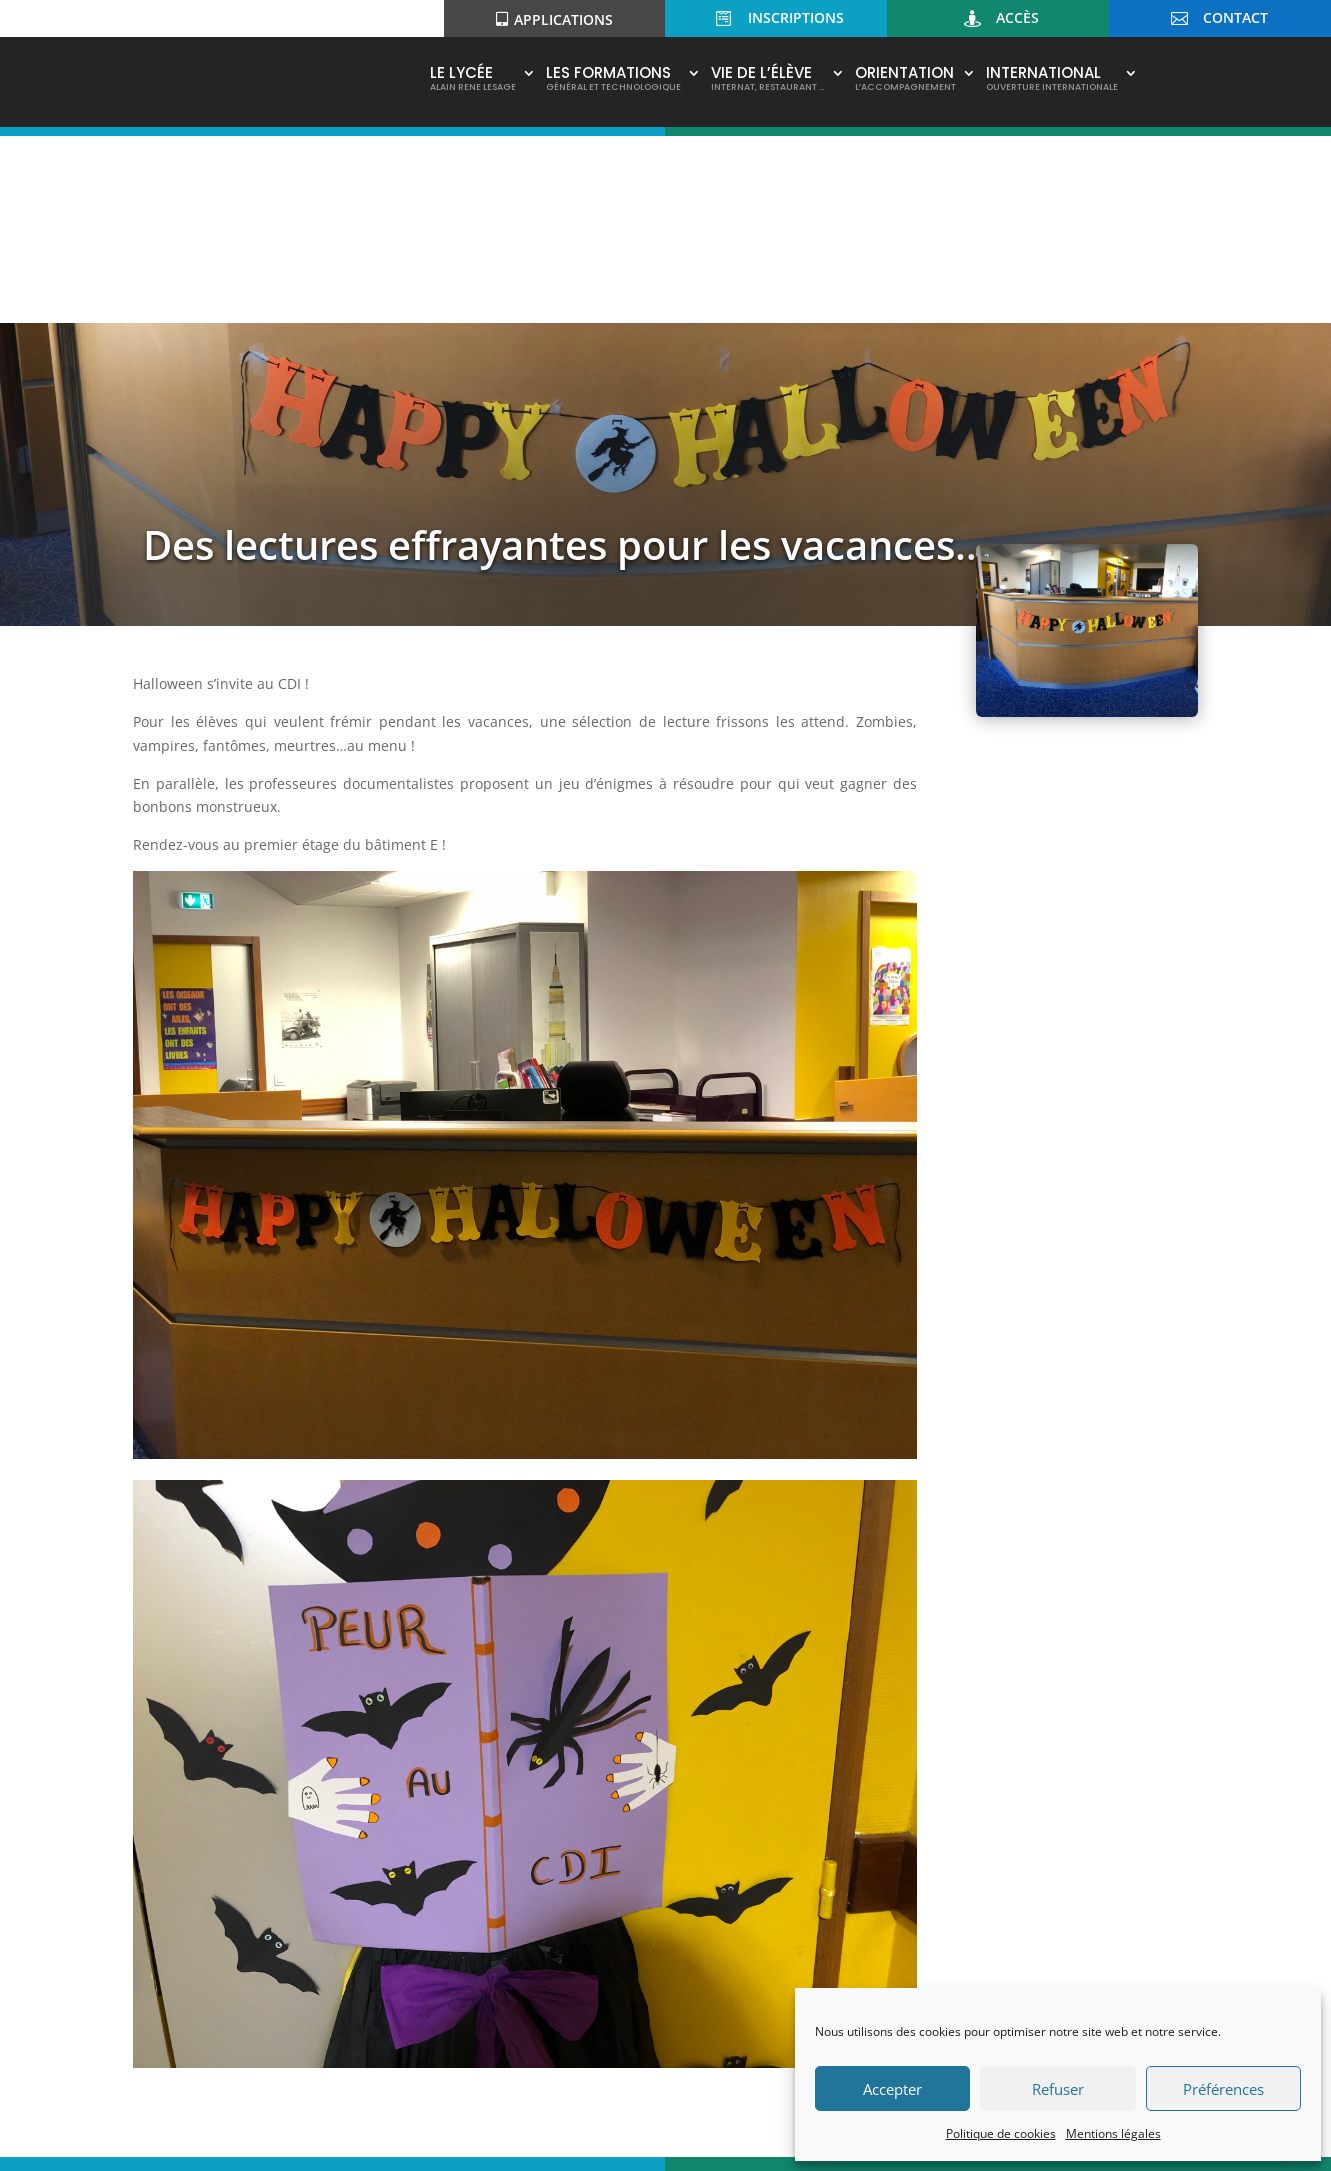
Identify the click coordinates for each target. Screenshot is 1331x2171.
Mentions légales (1113, 2133)
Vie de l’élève (768, 80)
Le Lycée (473, 80)
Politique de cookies (1001, 2133)
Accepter (892, 2089)
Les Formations (613, 80)
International (1052, 80)
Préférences (1223, 2089)
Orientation (905, 80)
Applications (563, 19)
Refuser (1058, 2089)
